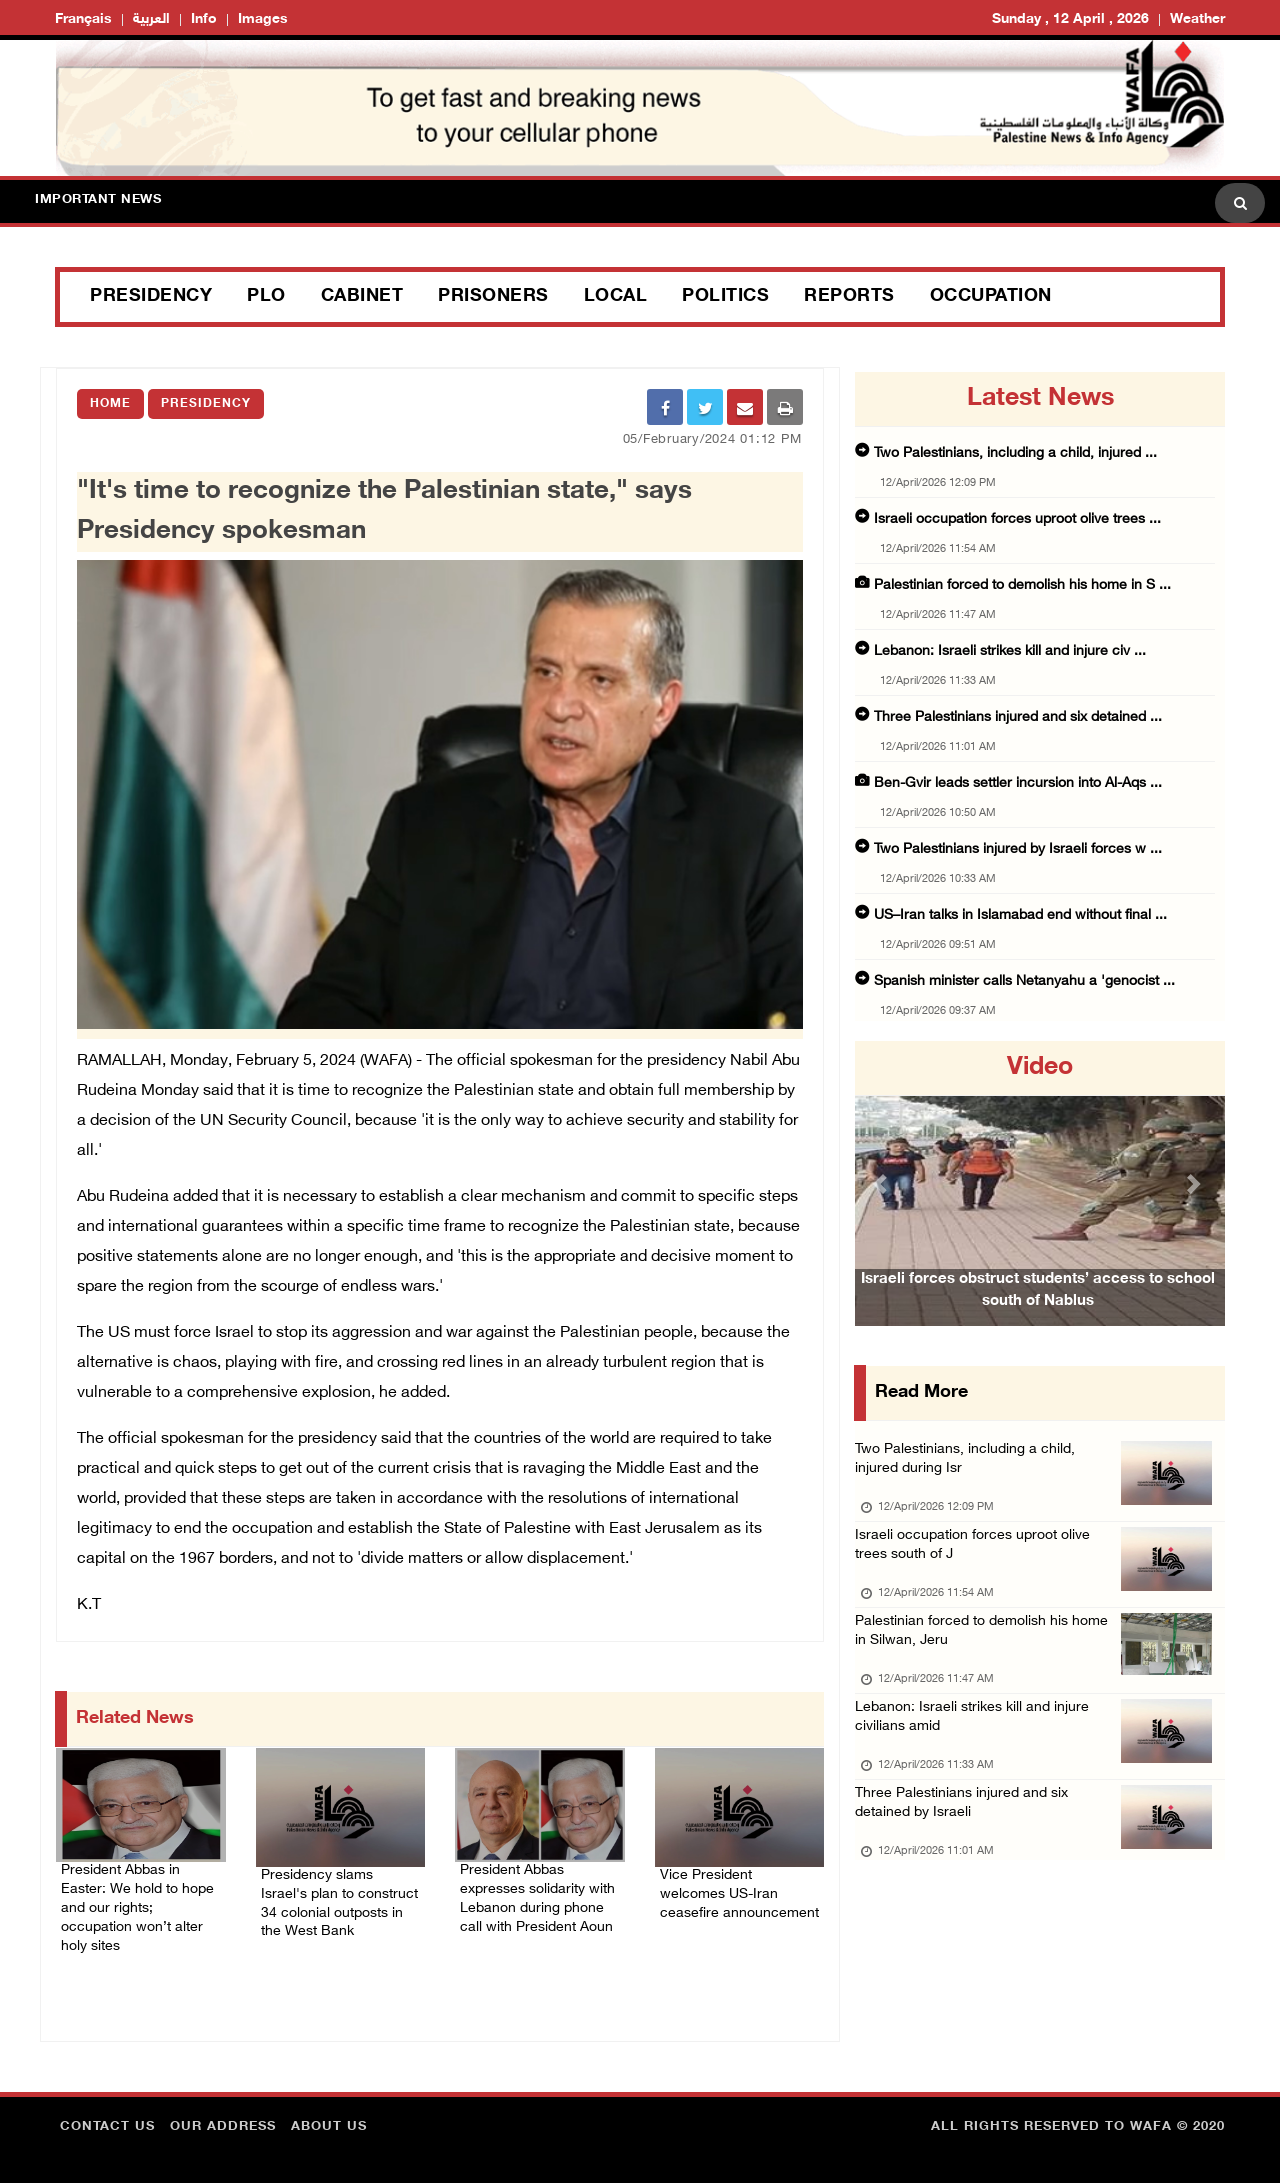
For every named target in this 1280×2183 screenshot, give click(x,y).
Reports (849, 297)
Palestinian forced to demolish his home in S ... (1022, 585)
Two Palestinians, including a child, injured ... (1015, 453)
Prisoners (493, 297)
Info (204, 19)
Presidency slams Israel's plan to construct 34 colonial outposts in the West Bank (340, 1894)
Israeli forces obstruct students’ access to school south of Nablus (1038, 1319)
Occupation (991, 297)
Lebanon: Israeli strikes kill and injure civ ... (1010, 651)
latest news (1040, 399)
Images (263, 19)
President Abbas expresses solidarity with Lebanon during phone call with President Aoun (532, 1902)
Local (616, 297)
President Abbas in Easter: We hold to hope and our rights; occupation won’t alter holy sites (139, 1902)
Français (83, 19)
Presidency (151, 297)
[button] (883, 1183)
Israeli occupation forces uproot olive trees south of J (979, 1558)
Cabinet (362, 297)
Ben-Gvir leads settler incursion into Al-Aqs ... (1018, 783)
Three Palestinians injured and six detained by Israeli (966, 1840)
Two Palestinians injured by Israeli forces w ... (1018, 849)
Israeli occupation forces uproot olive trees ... (1017, 519)
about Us (329, 2118)
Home (110, 404)
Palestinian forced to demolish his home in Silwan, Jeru (988, 1652)
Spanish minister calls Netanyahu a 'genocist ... (1024, 981)
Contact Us (107, 2118)
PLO (266, 297)
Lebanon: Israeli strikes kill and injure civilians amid (976, 1746)
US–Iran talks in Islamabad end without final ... (1020, 915)
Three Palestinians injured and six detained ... (1018, 717)
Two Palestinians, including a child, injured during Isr (969, 1464)
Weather (1197, 19)
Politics (725, 297)
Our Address (223, 2118)
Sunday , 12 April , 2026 (1070, 19)
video (1040, 1068)
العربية (151, 19)
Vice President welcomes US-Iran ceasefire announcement (738, 1882)
